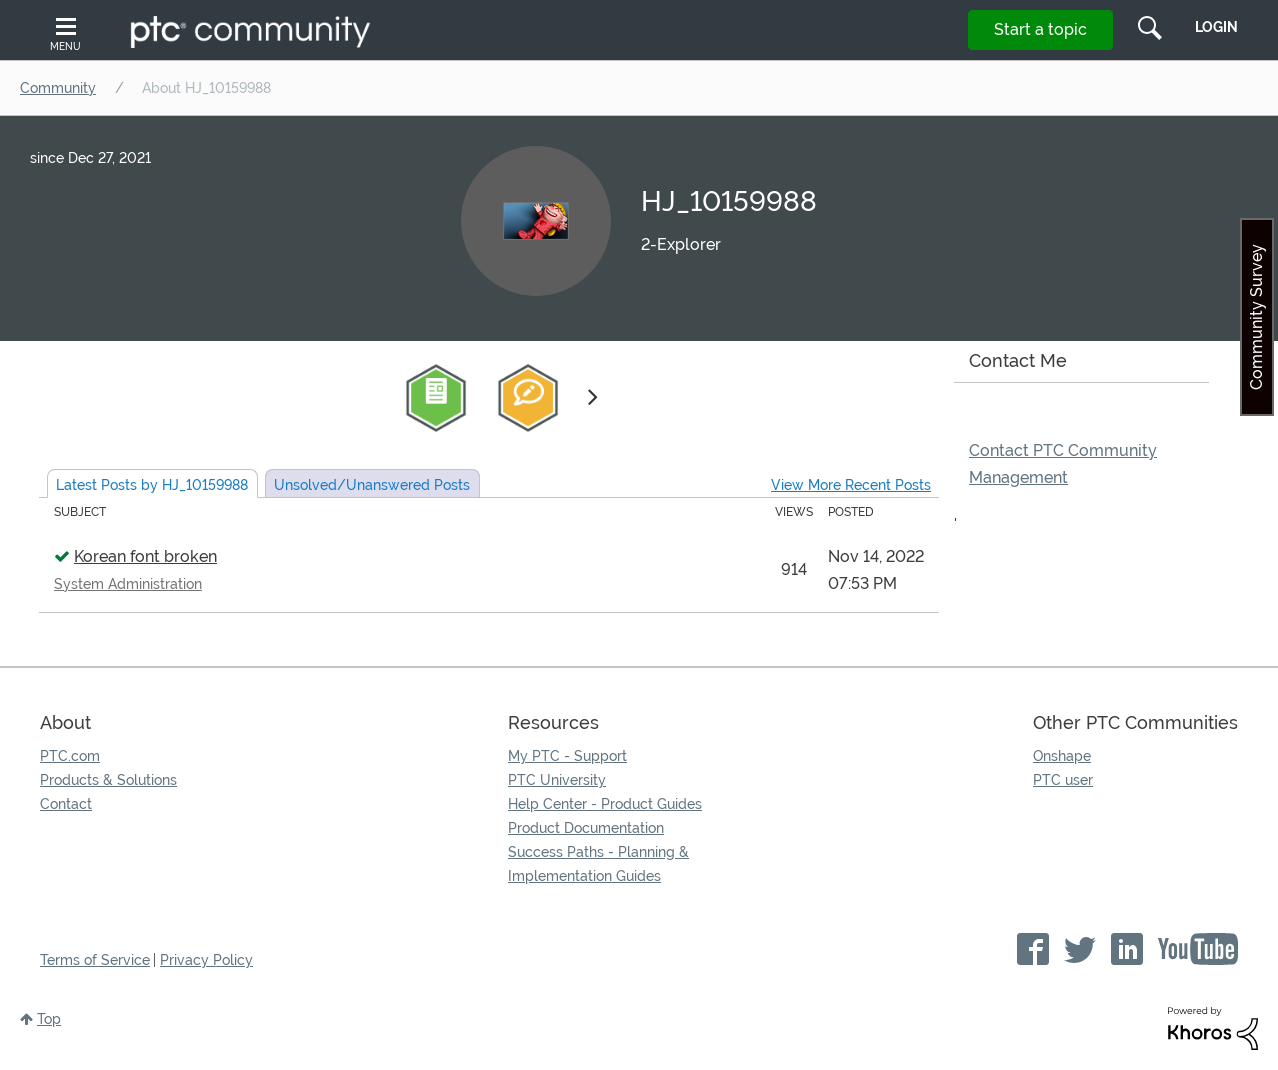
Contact (66, 804)
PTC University (557, 780)
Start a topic (1040, 29)
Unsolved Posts (372, 485)
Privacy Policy (206, 960)
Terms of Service (95, 960)
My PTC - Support (567, 756)
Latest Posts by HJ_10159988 (152, 485)
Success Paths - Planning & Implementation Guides (598, 864)
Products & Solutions (108, 780)
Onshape (1062, 756)
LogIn (1216, 27)
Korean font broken (145, 556)
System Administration (128, 584)
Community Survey (1256, 317)
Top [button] (49, 1019)
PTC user (1063, 780)
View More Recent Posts (851, 485)
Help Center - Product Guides (605, 804)
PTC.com (70, 756)
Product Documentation (586, 828)
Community (58, 88)
